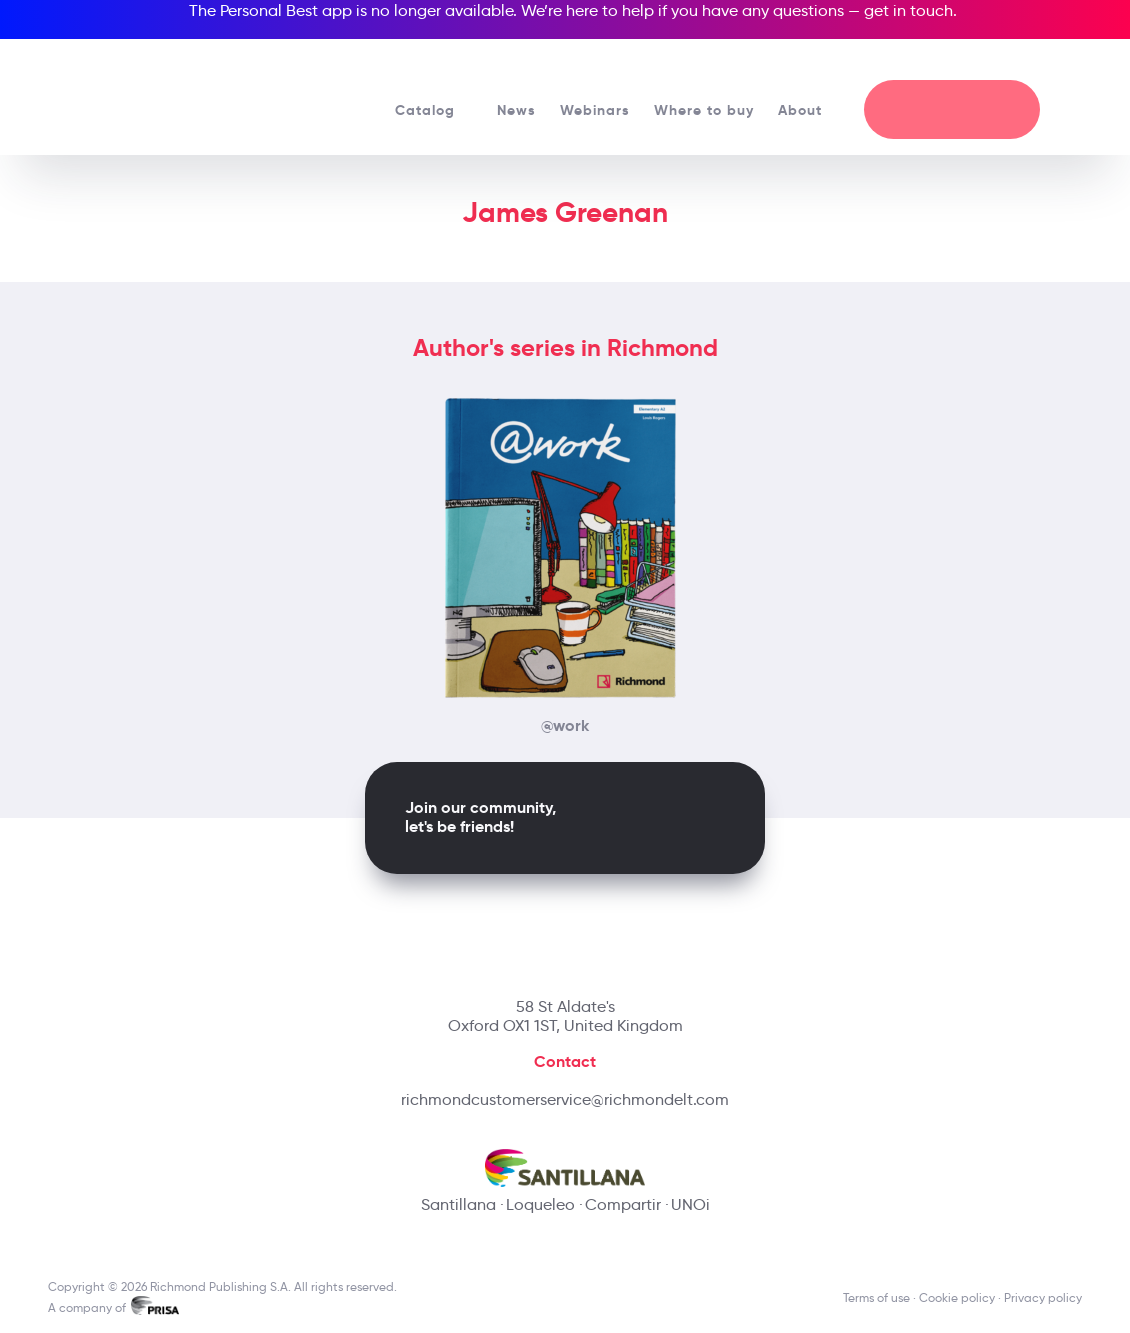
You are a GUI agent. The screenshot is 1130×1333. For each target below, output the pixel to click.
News (516, 110)
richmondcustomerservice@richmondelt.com (565, 1099)
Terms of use (876, 1297)
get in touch (908, 10)
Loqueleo (540, 1204)
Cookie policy (957, 1297)
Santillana (458, 1204)
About (809, 110)
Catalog (434, 110)
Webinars (595, 110)
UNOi (690, 1204)
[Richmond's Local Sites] (1012, 61)
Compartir (623, 1204)
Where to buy (704, 110)
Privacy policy (1043, 1297)
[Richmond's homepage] (178, 89)
